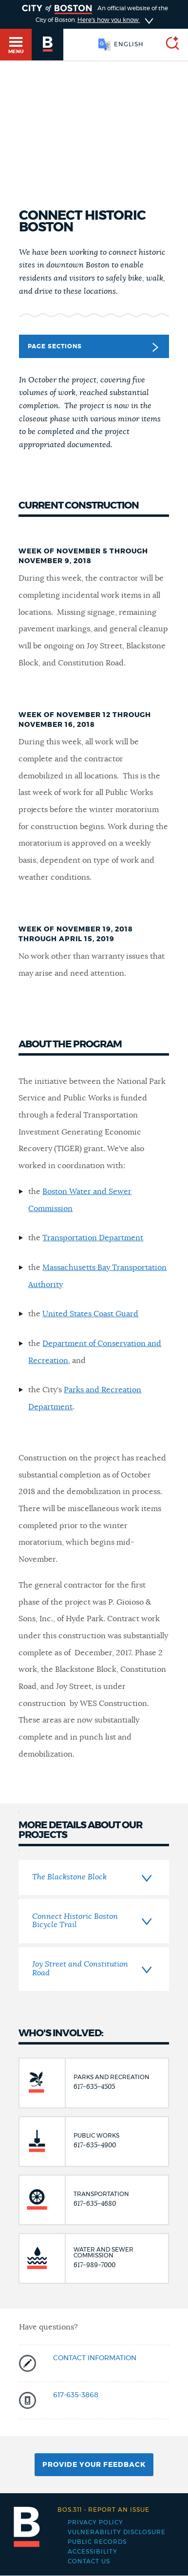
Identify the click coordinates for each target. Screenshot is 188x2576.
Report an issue (103, 2510)
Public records (97, 2542)
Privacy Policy (95, 2522)
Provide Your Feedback (94, 2465)
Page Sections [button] (93, 347)
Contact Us (89, 2561)
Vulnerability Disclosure (117, 2532)
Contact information (94, 2358)
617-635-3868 (75, 2395)
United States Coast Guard (90, 1314)
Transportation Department (92, 1238)
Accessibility (92, 2552)
